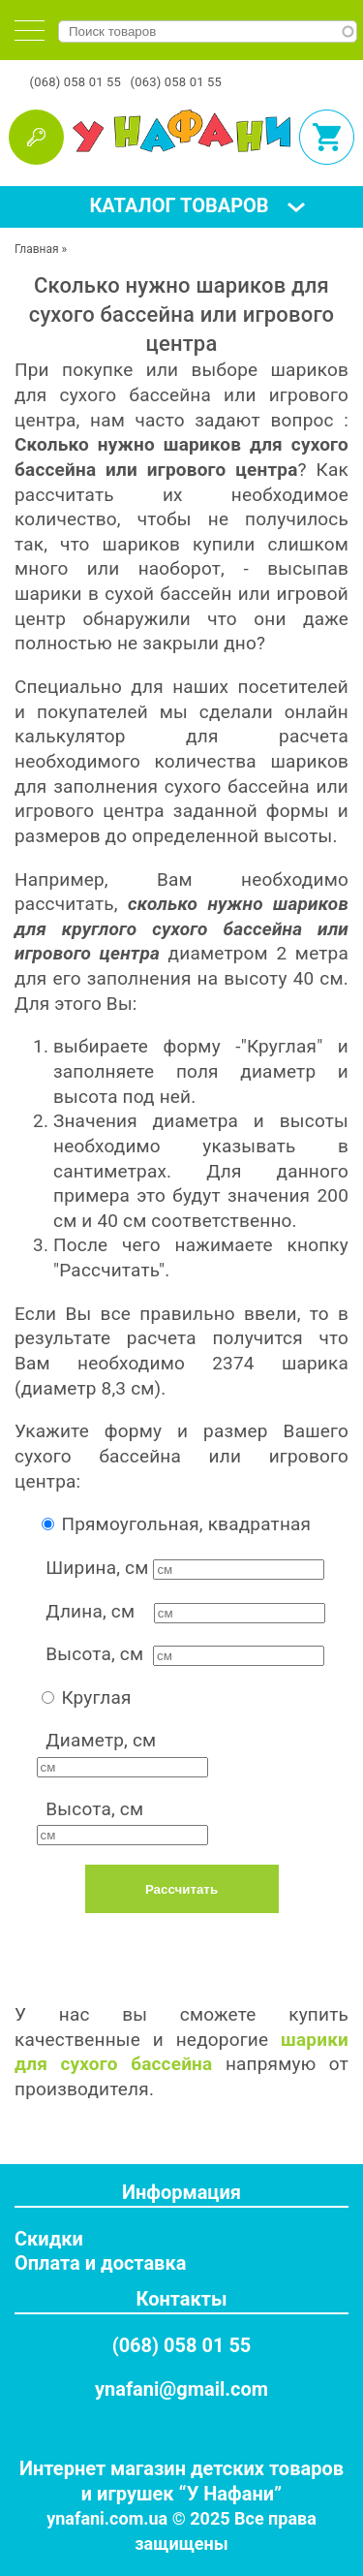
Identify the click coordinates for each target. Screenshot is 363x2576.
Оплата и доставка (100, 2263)
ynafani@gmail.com (181, 2389)
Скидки (49, 2238)
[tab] (30, 30)
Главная (37, 249)
